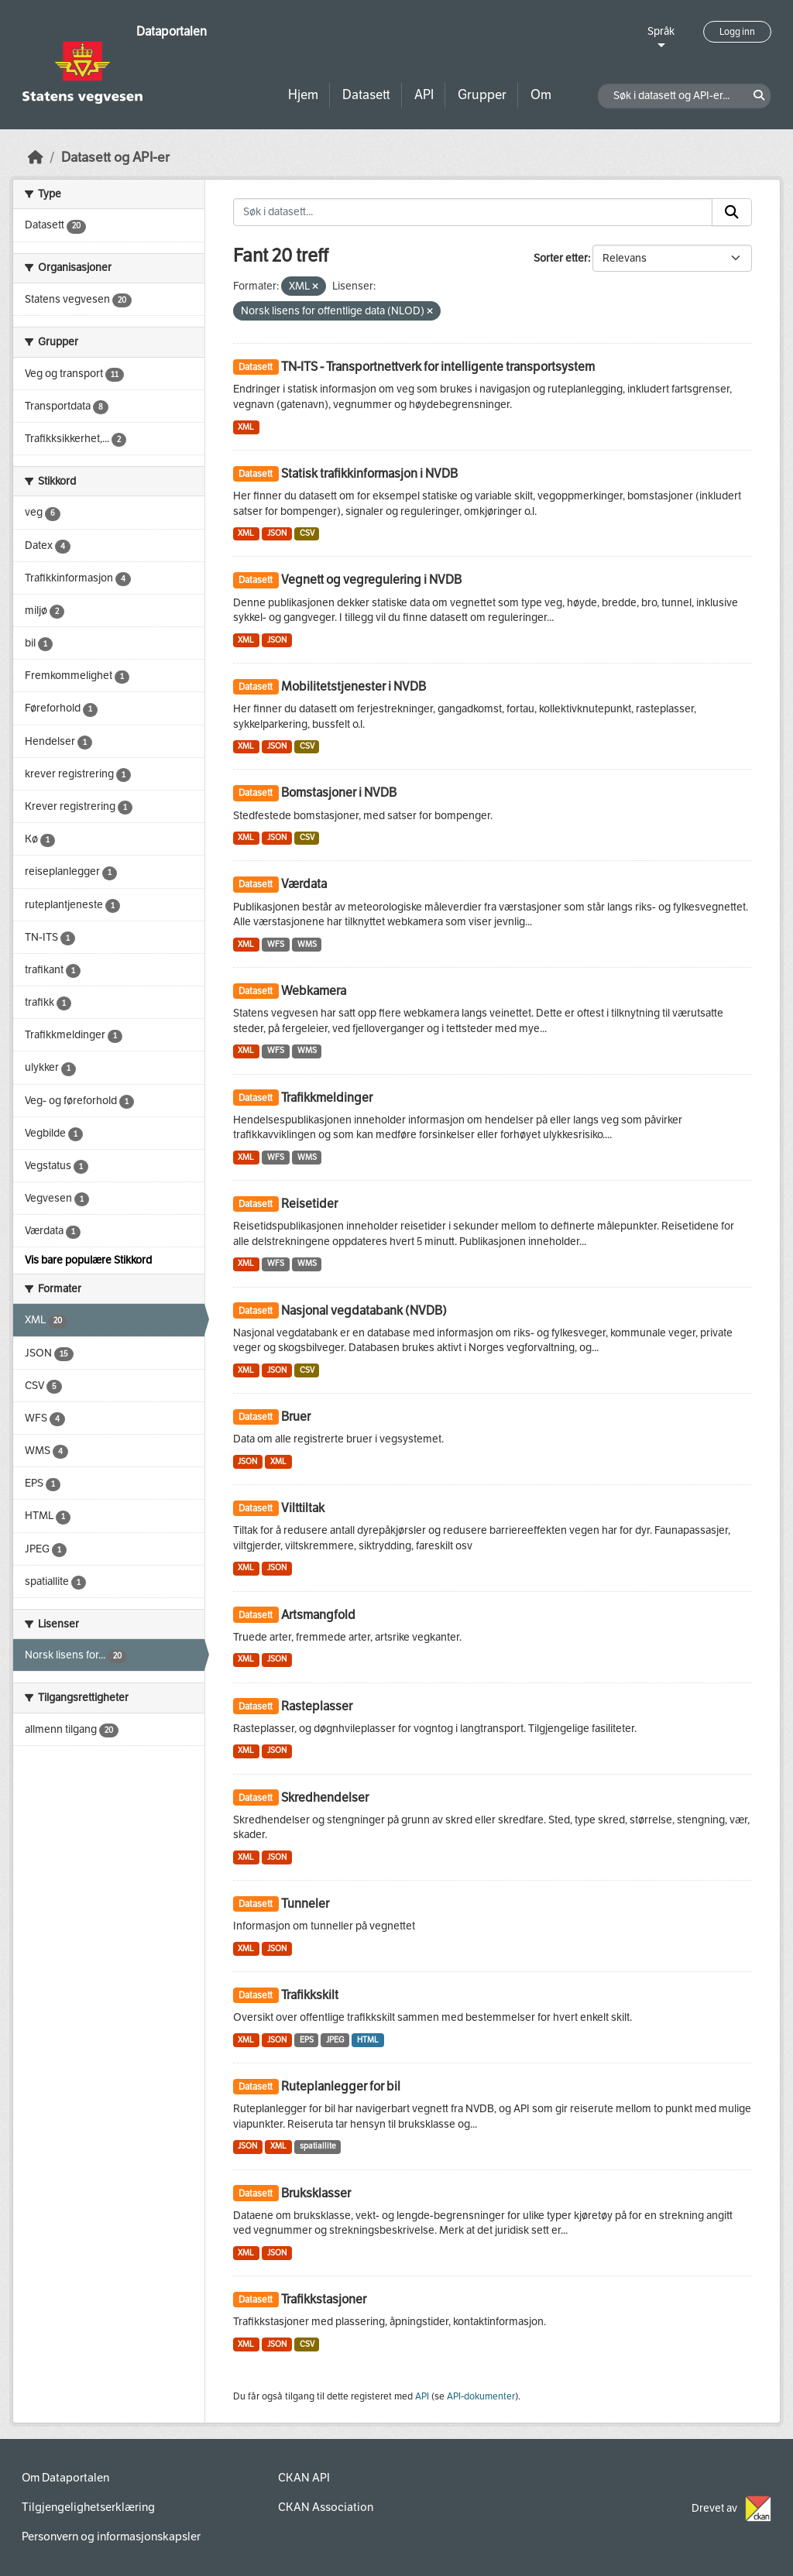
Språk (661, 31)
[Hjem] (35, 157)
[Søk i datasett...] (473, 212)
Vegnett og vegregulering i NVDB (371, 579)
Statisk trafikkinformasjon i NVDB (369, 473)
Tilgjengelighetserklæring (88, 2507)
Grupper (482, 95)
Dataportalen (171, 31)
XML (246, 427)
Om (540, 95)
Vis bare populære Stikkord (88, 1260)
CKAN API (304, 2478)
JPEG (335, 2040)
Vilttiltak (302, 1508)
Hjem (303, 95)
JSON (277, 533)
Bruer (296, 1416)
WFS (275, 944)
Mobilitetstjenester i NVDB (353, 686)
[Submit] (732, 212)
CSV (307, 533)
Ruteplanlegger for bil (340, 2086)
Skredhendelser (325, 1797)
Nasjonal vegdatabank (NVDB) (364, 1310)
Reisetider (309, 1203)
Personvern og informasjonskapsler (111, 2536)
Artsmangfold (318, 1614)
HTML (368, 2040)
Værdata (304, 883)
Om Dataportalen (65, 2478)
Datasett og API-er (115, 157)
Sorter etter (561, 258)
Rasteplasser (316, 1706)
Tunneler (305, 1903)
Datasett (366, 95)
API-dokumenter (481, 2396)
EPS (307, 2040)
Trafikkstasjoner (323, 2299)
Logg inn (737, 31)
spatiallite (318, 2146)
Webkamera (313, 990)
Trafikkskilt (309, 1995)
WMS (307, 944)
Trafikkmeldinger (326, 1097)
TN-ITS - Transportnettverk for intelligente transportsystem (438, 366)
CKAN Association (325, 2507)
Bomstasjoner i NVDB (338, 792)
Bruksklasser (316, 2193)
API (424, 95)
